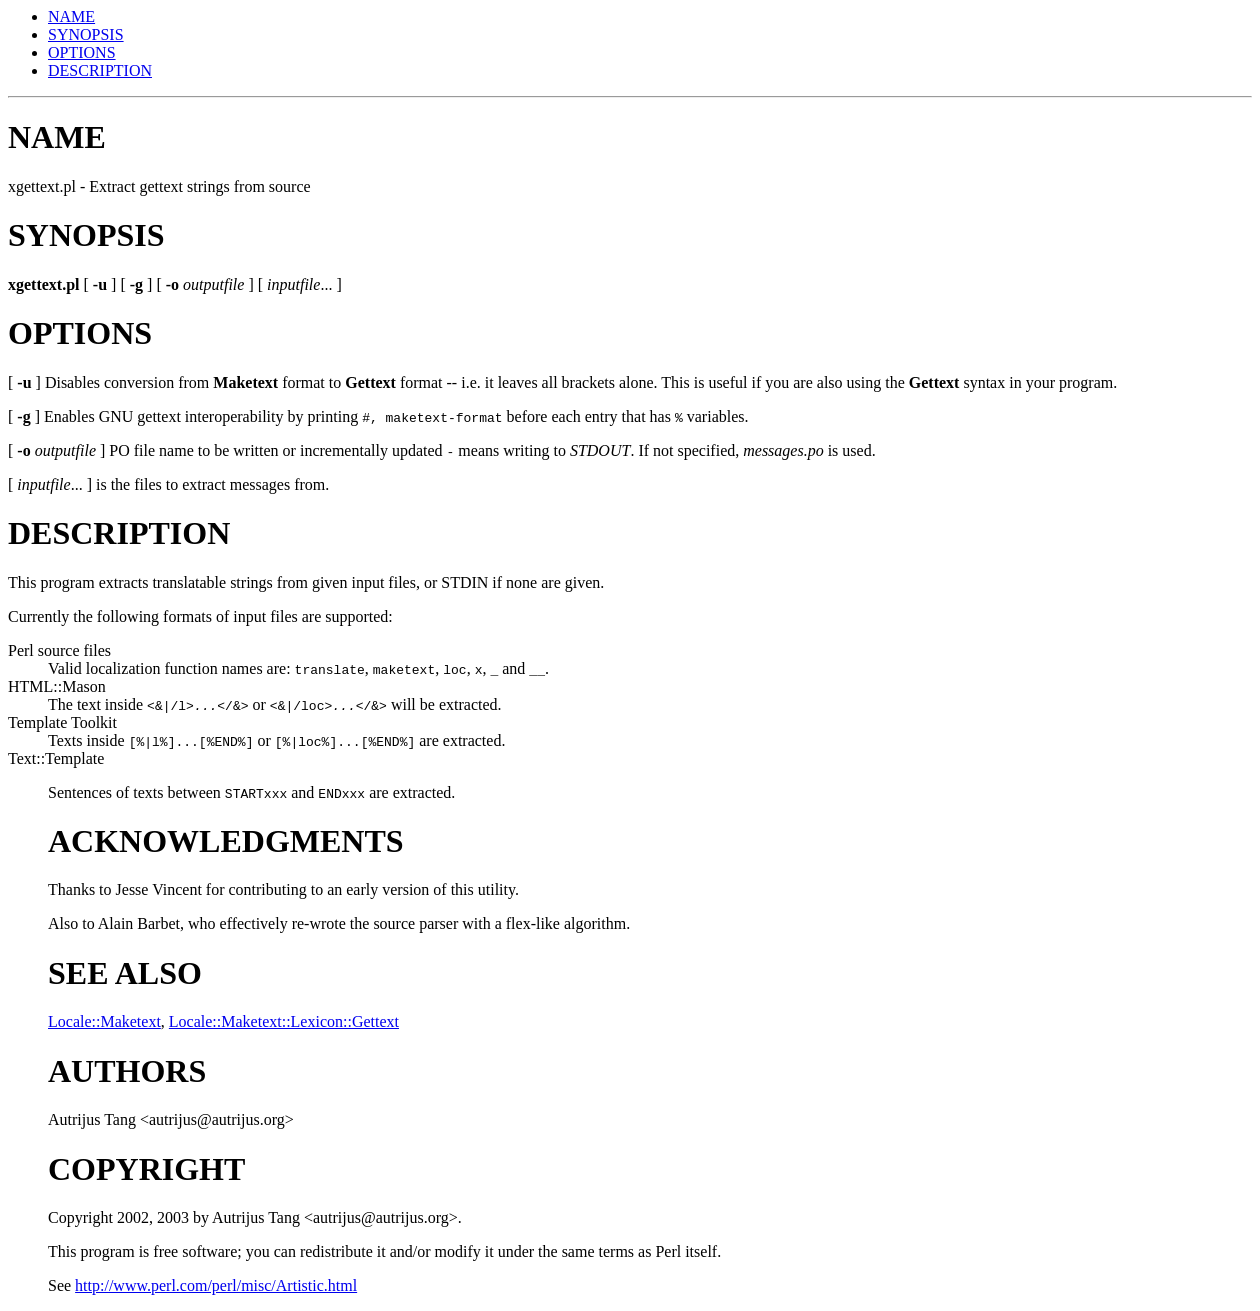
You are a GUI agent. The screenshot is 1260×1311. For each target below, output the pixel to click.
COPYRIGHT (146, 1169)
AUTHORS (127, 1071)
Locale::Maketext (104, 1021)
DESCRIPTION (100, 70)
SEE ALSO (125, 973)
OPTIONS (82, 52)
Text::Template (56, 758)
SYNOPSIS (86, 34)
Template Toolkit (62, 722)
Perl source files (59, 650)
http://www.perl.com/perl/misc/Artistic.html (216, 1285)
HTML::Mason (57, 686)
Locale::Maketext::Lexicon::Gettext (284, 1021)
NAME (71, 16)
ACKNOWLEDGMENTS (226, 841)
